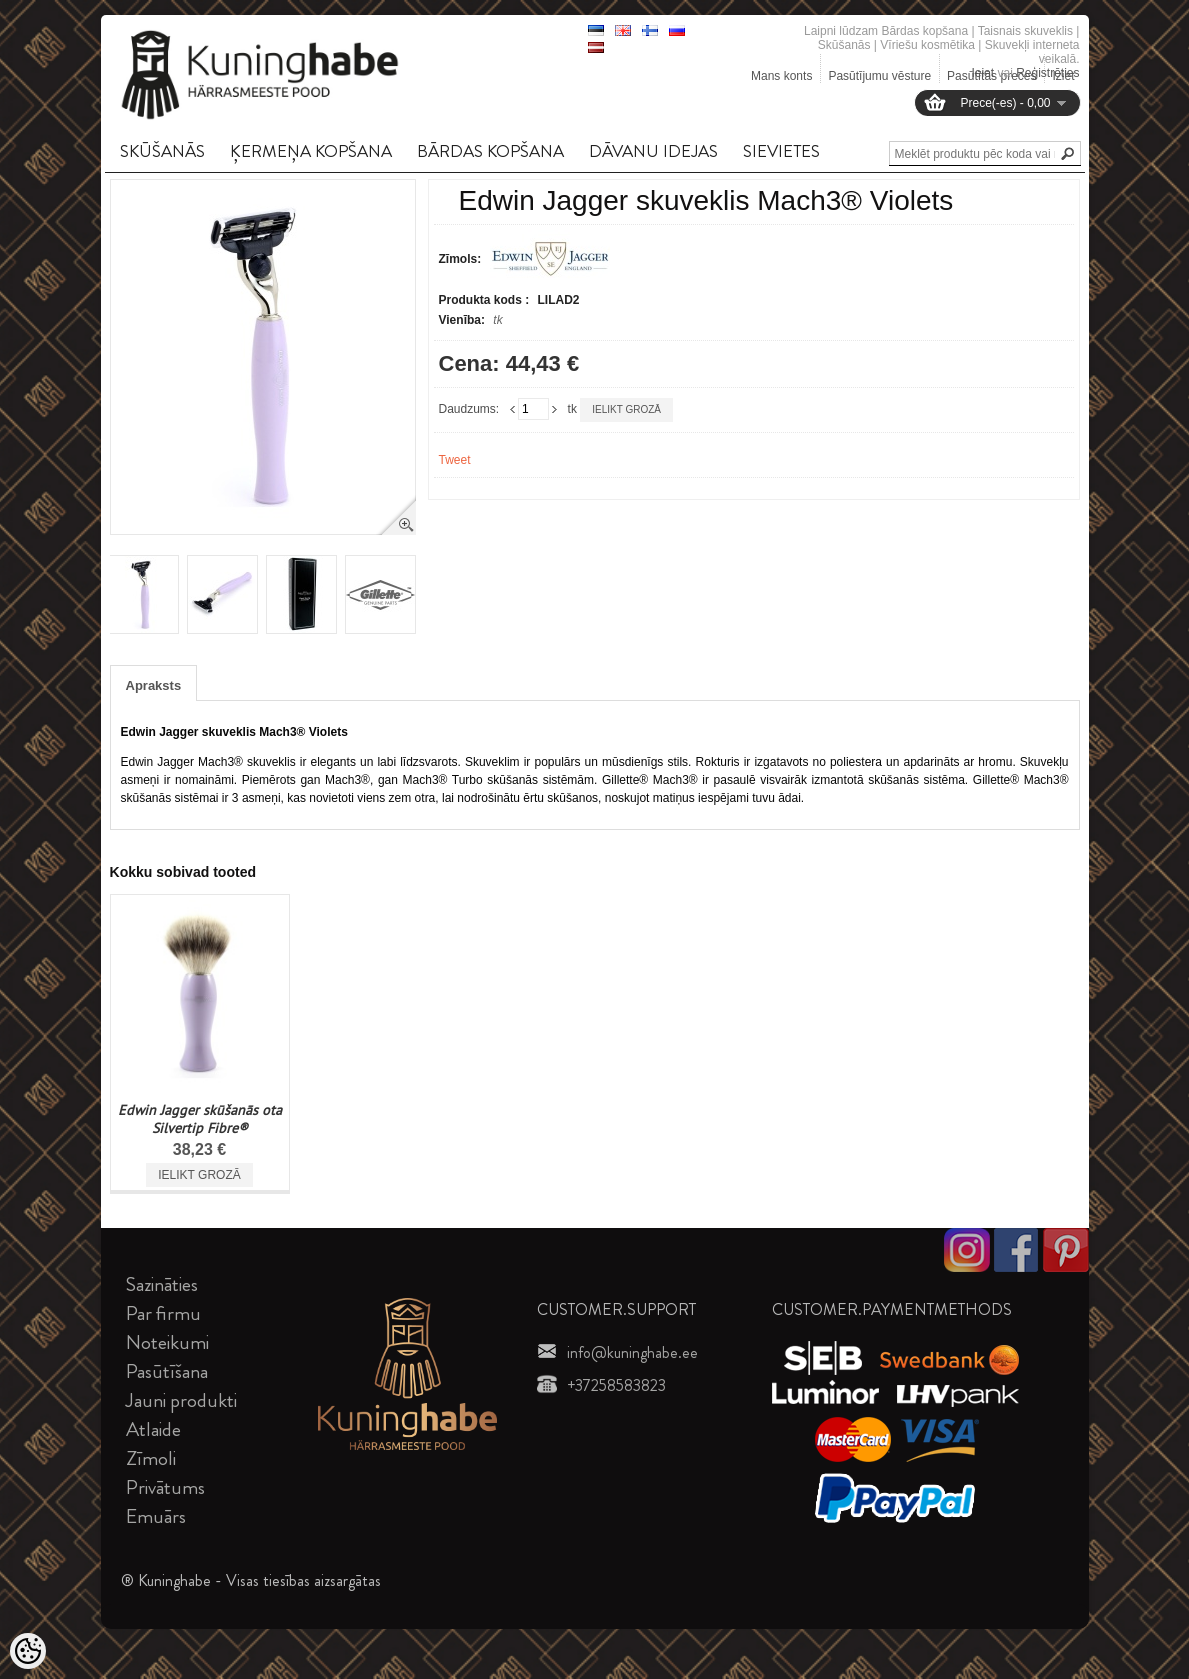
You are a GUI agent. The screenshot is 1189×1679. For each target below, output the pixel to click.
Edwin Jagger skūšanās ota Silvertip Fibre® (200, 1119)
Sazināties (162, 1284)
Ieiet (982, 73)
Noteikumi (167, 1342)
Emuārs (156, 1516)
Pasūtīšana (167, 1371)
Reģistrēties (1047, 73)
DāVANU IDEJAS (653, 151)
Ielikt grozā (626, 409)
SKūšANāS (162, 151)
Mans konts (781, 76)
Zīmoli (151, 1458)
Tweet (455, 460)
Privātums (165, 1487)
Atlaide (153, 1429)
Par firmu (163, 1313)
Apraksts (154, 685)
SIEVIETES (781, 151)
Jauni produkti (181, 1400)
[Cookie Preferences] (28, 1651)
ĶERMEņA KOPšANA (311, 151)
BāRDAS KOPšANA (490, 151)
